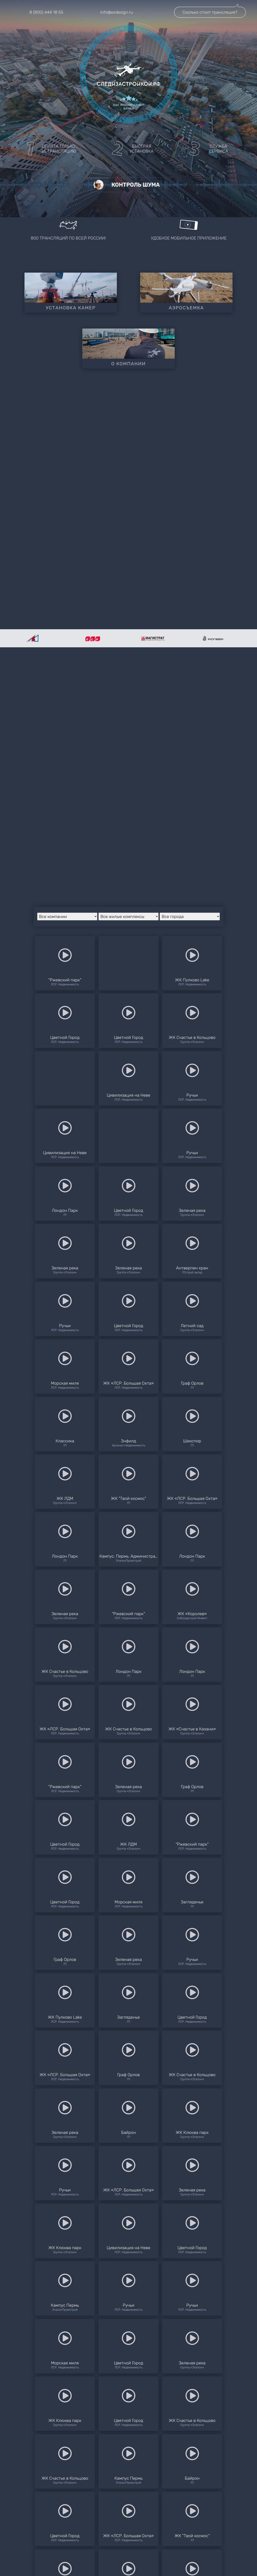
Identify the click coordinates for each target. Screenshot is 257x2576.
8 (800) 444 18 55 (46, 12)
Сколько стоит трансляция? (210, 12)
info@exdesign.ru (116, 12)
